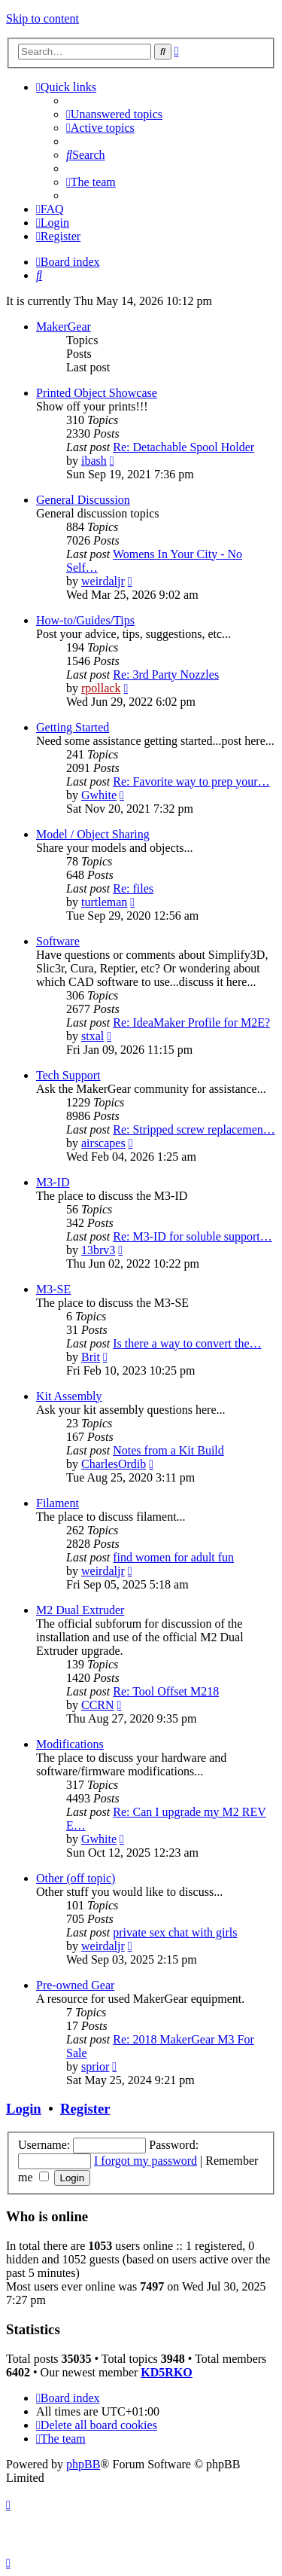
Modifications (70, 1744)
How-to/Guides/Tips (85, 620)
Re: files (133, 888)
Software (58, 941)
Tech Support (68, 1075)
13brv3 (98, 1250)
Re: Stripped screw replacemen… (193, 1129)
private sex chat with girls (175, 1932)
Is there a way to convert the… (187, 1343)
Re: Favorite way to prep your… (191, 781)
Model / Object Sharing (93, 834)
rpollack (100, 688)
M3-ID (52, 1182)
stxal (92, 1036)
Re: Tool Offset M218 (166, 1691)
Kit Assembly (69, 1396)
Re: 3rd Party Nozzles (166, 674)
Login (23, 2109)
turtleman (104, 902)
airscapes (103, 1143)
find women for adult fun (173, 1557)
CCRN (97, 1705)
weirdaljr (103, 581)
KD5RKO (166, 2372)
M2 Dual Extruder (80, 1610)
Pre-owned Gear (75, 1985)
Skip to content (42, 18)
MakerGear (63, 326)
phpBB (83, 2464)
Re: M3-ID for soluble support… (192, 1236)
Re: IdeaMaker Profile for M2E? (191, 1022)
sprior (95, 2066)
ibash (94, 460)
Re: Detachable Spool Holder (183, 447)
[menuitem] (114, 114)
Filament (57, 1503)
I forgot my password (145, 2160)
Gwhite (99, 795)
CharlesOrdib (113, 1463)
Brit (90, 1357)
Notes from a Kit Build (168, 1450)
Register (85, 2109)
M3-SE (53, 1289)
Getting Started (72, 727)
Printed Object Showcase (96, 392)
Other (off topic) (75, 1878)
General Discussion (83, 499)
